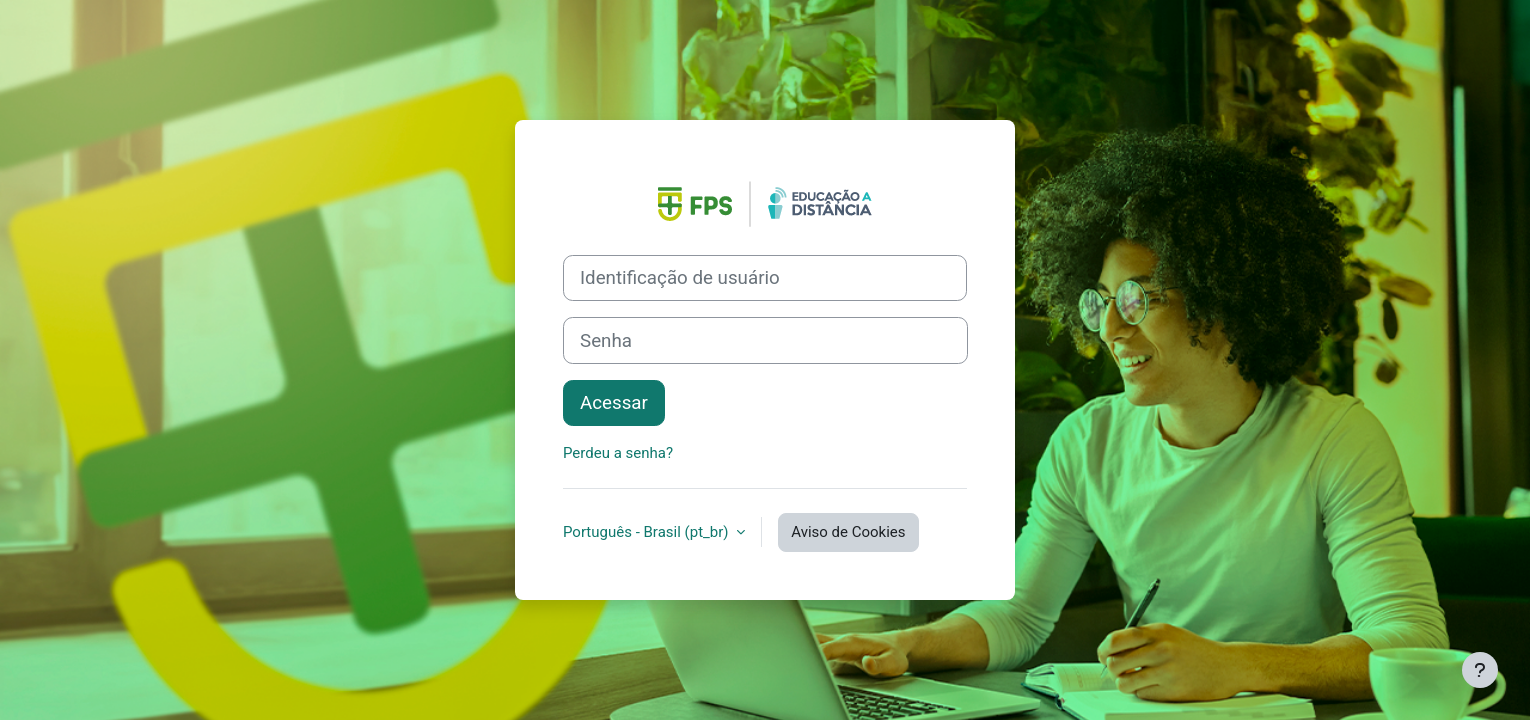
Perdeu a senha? (618, 453)
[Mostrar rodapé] (1480, 670)
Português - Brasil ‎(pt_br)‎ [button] (647, 532)
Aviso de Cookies (848, 532)
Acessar (614, 403)
